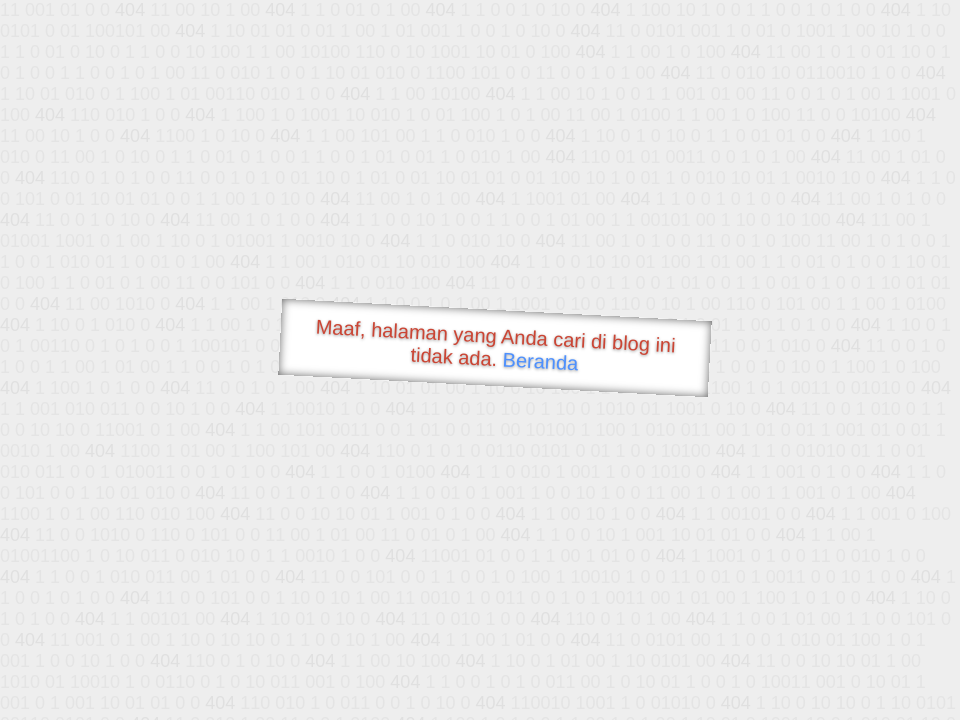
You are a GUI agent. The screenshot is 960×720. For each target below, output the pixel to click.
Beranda (540, 361)
